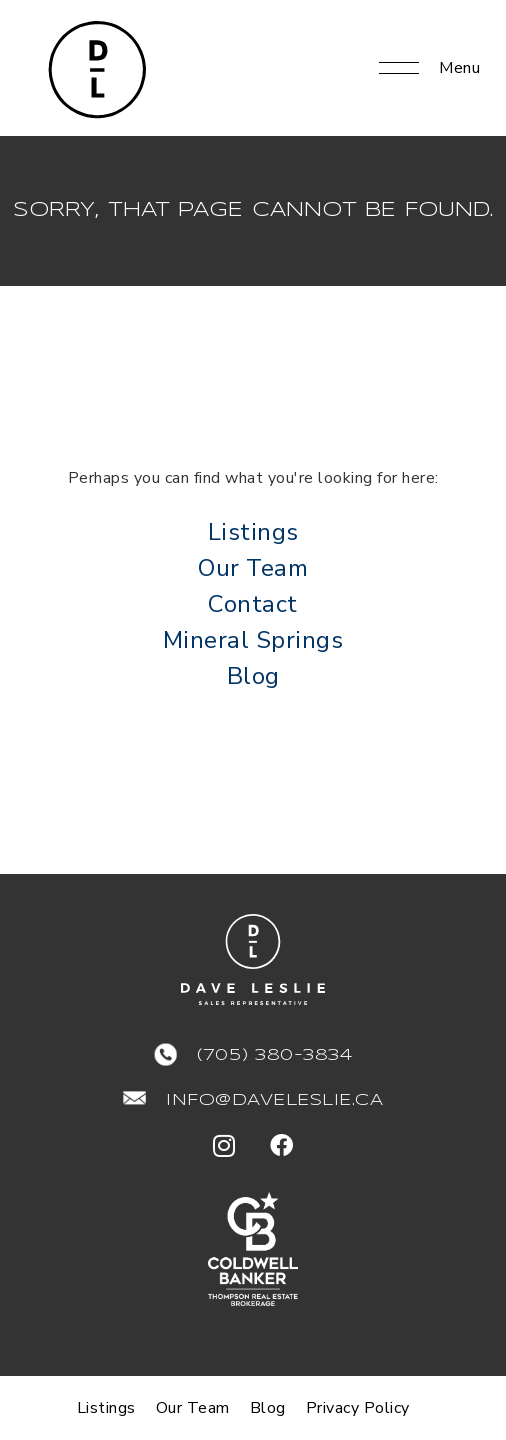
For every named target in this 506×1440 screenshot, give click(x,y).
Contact (253, 604)
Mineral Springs (253, 640)
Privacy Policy (358, 1408)
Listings (253, 532)
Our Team (253, 568)
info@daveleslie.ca (274, 1100)
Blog (253, 676)
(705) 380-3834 (274, 1055)
